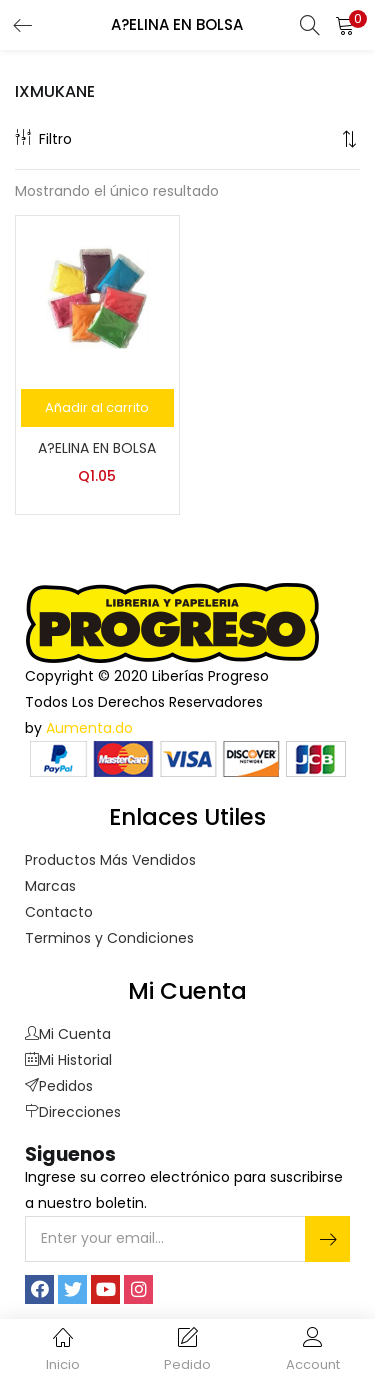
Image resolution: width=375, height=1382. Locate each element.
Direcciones (73, 1112)
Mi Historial (68, 1060)
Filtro (43, 139)
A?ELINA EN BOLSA (97, 448)
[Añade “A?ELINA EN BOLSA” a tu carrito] (97, 408)
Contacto (59, 912)
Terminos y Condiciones (109, 938)
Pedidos (59, 1086)
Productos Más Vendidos (110, 860)
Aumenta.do (89, 728)
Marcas (50, 886)
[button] (345, 25)
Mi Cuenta (68, 1034)
